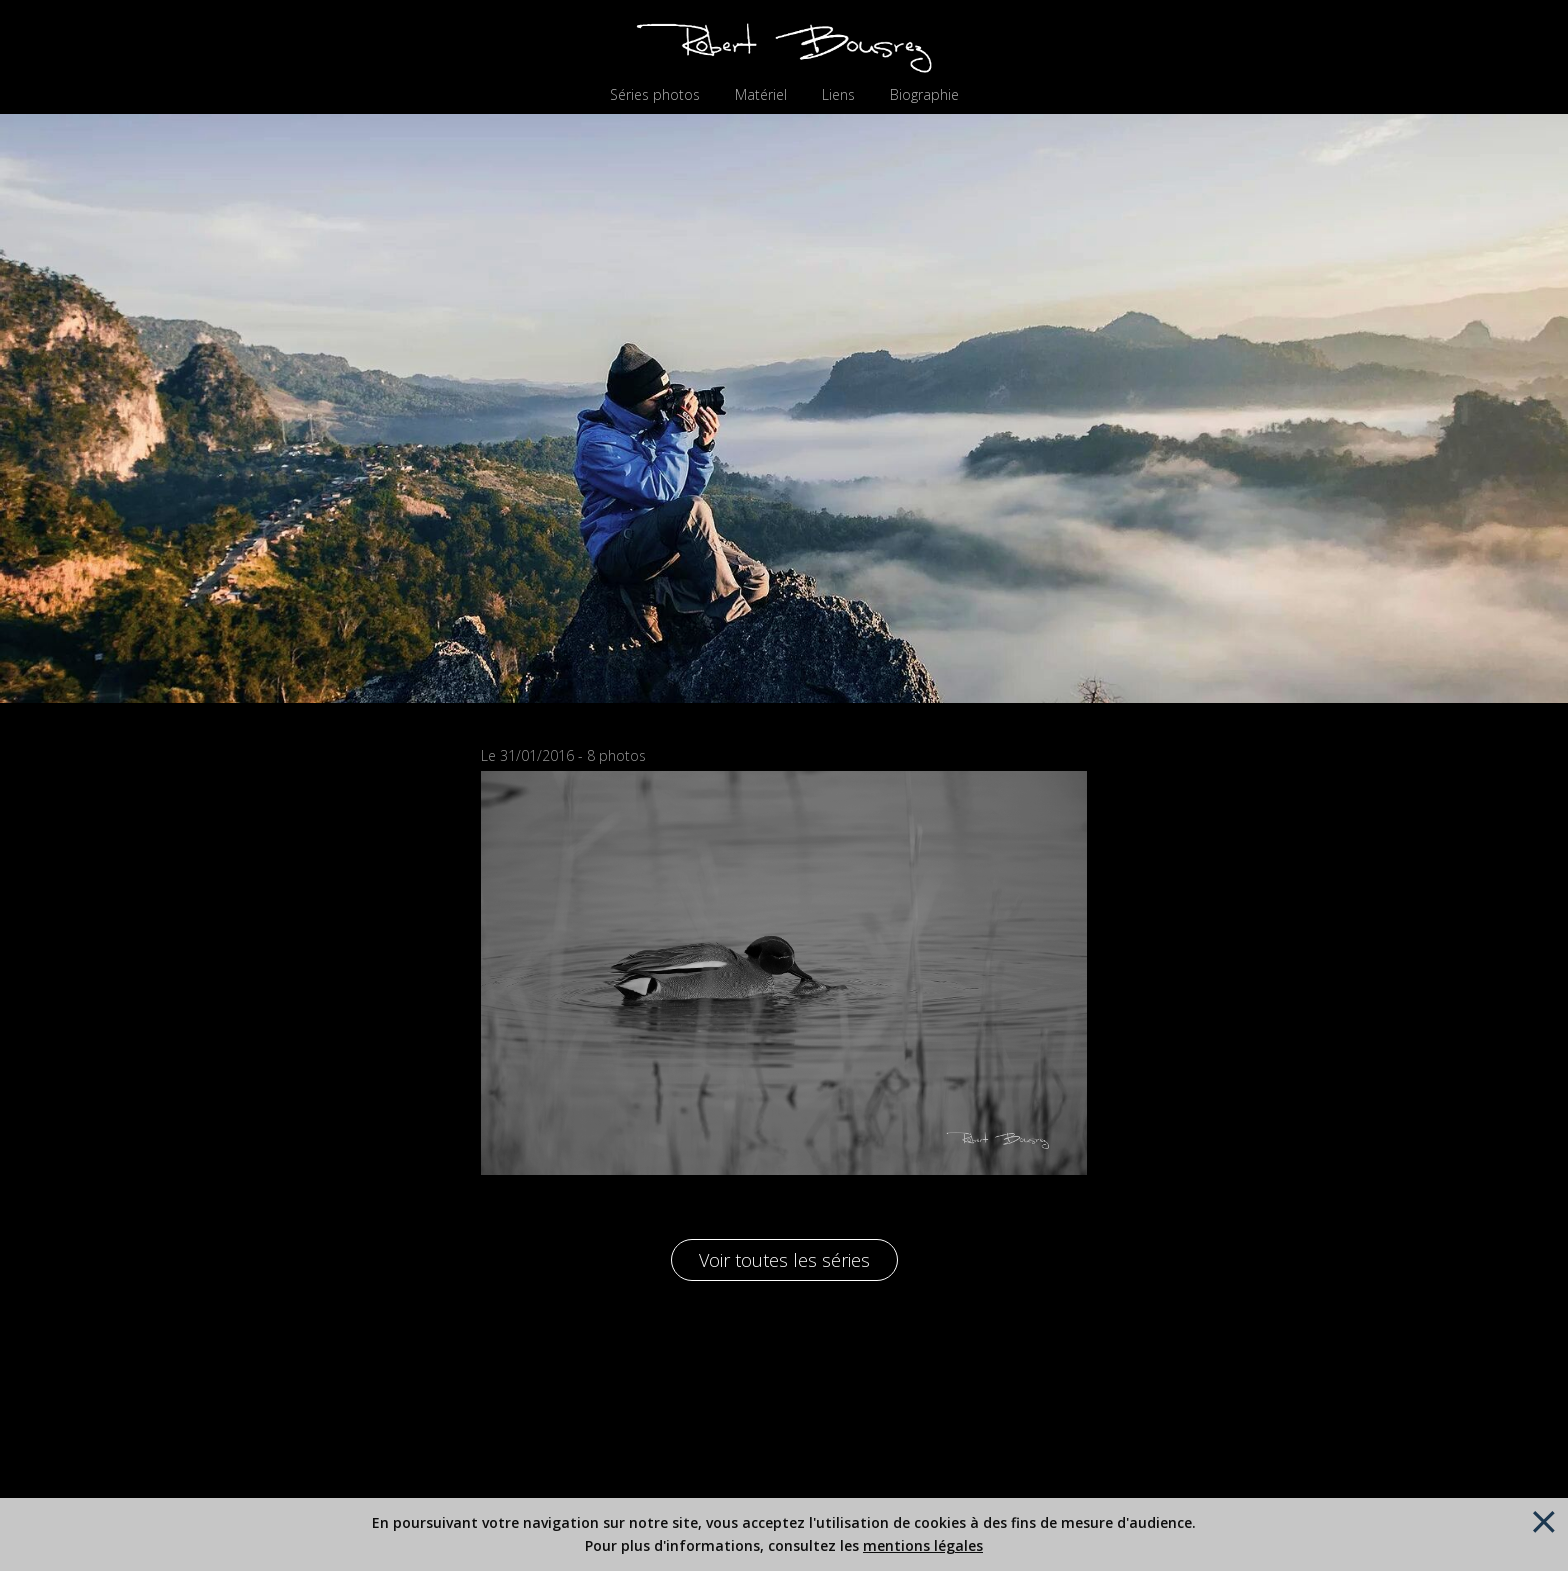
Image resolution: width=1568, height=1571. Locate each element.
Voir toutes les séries (784, 1260)
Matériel (761, 95)
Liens (838, 95)
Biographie (924, 95)
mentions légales (923, 1545)
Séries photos (655, 95)
